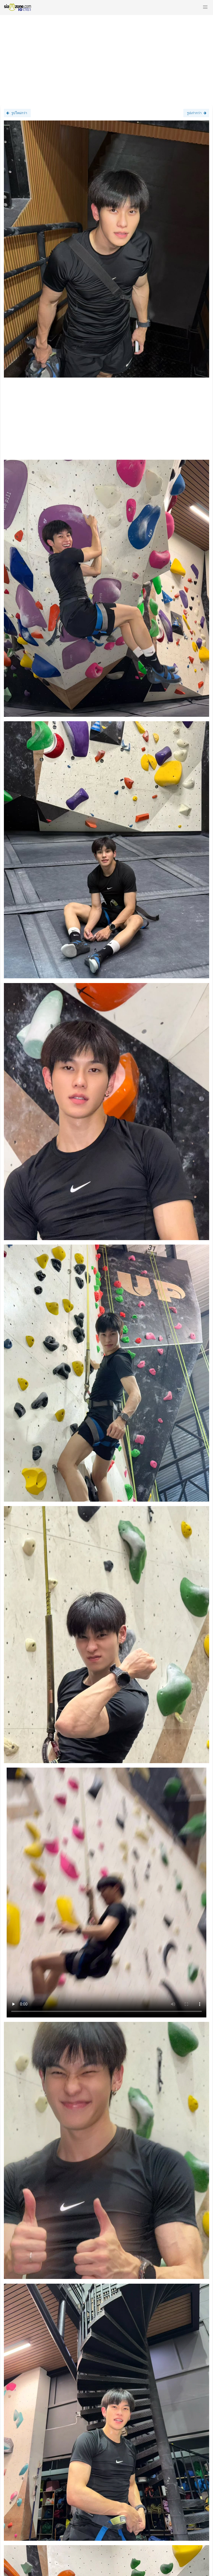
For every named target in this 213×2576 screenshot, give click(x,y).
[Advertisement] (106, 58)
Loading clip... (106, 1892)
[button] (205, 7)
